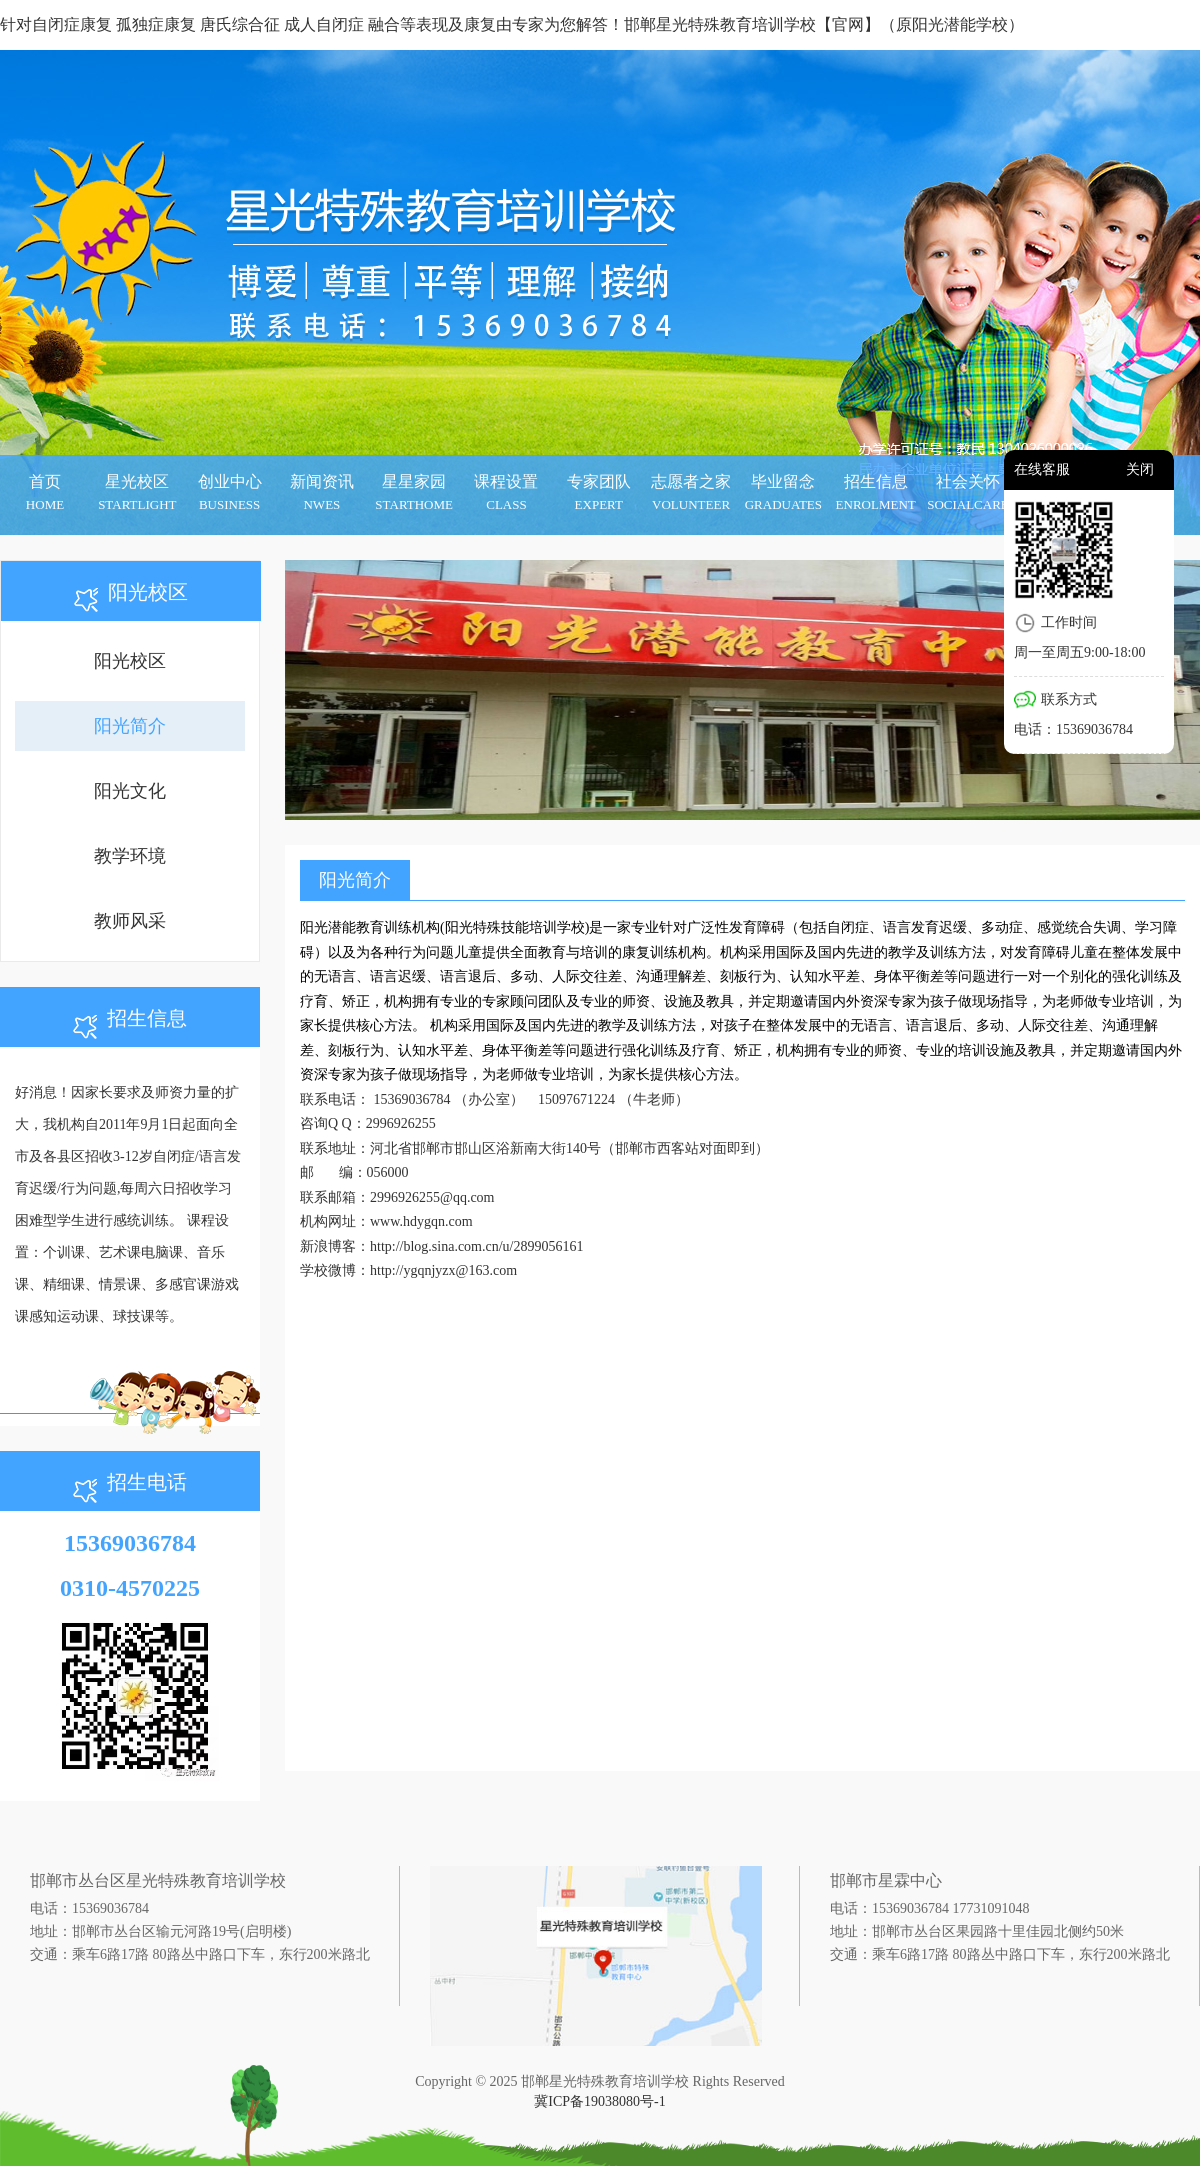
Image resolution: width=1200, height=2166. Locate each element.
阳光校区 (130, 661)
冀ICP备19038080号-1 (599, 2101)
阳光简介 (130, 726)
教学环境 (130, 856)
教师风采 (130, 921)
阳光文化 (130, 791)
